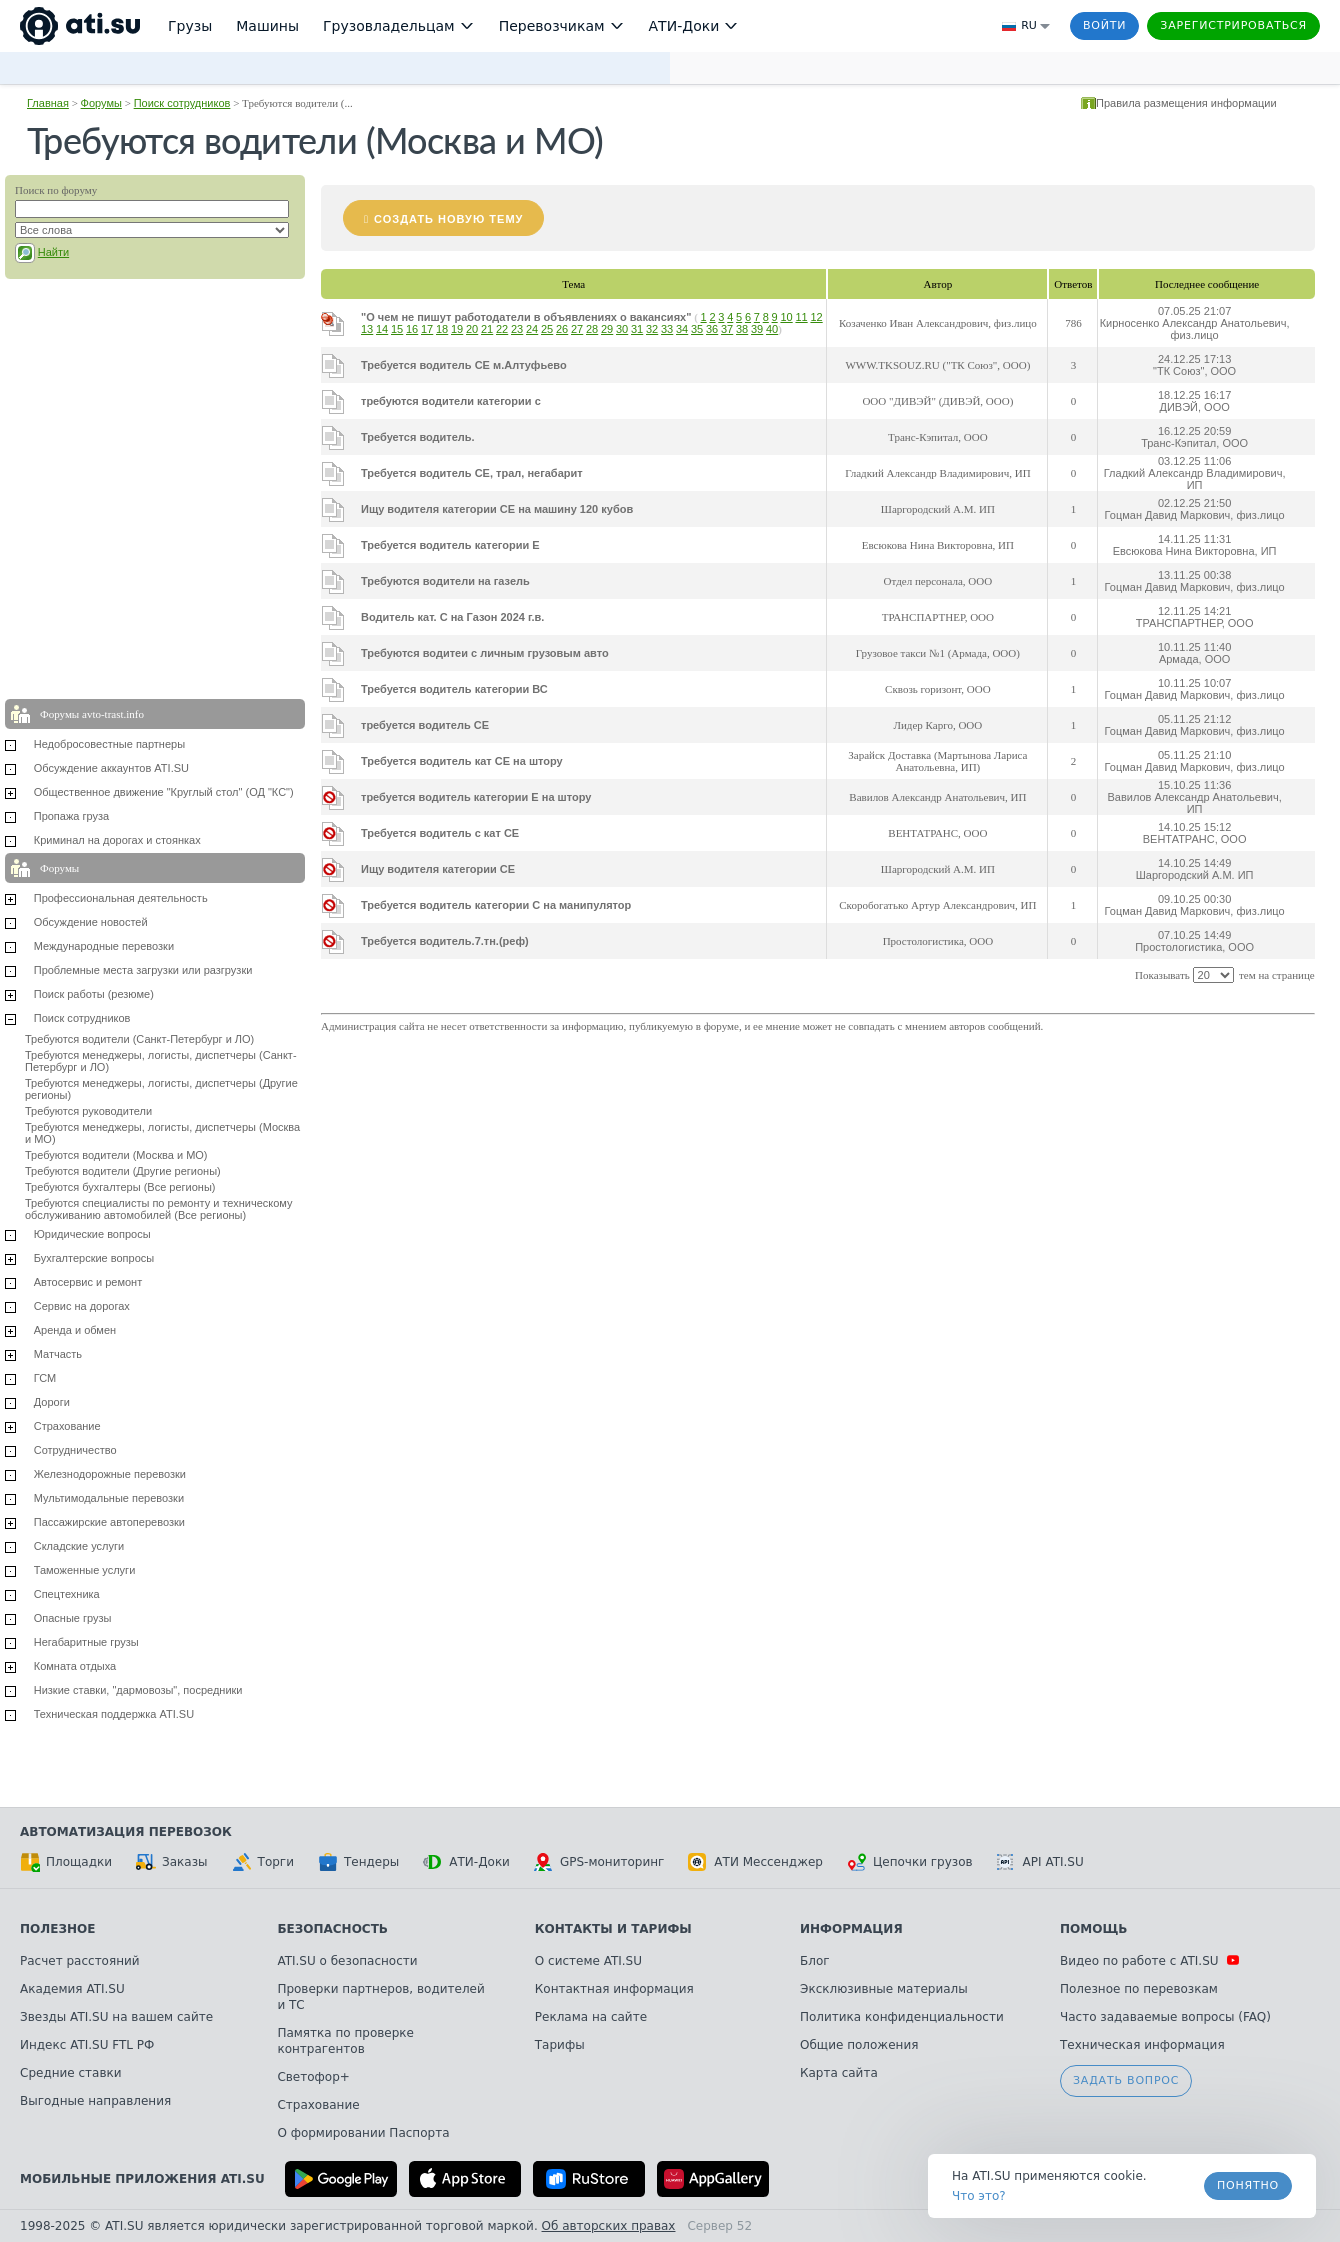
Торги (263, 1862)
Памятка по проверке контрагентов (345, 2041)
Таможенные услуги (85, 1570)
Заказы (172, 1862)
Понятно (1248, 2185)
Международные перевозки (104, 946)
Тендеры (358, 1862)
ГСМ (45, 1378)
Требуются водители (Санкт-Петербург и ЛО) (139, 1039)
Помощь (1093, 1929)
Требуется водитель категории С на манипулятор (496, 905)
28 (592, 329)
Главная (48, 103)
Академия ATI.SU (72, 1989)
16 (412, 329)
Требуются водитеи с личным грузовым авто (485, 653)
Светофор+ (313, 2077)
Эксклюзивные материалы (884, 1989)
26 (562, 329)
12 (816, 317)
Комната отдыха (75, 1666)
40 (772, 329)
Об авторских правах (609, 2226)
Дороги (52, 1402)
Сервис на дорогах (82, 1306)
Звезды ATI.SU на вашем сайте (116, 2017)
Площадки (66, 1862)
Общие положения (859, 2045)
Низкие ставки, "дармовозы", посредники (138, 1690)
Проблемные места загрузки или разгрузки (143, 970)
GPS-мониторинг (599, 1862)
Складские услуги (79, 1546)
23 (517, 329)
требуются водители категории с (451, 401)
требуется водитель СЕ (425, 725)
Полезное (57, 1929)
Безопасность (332, 1929)
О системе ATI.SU (588, 1961)
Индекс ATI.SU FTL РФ (87, 2045)
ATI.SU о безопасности (347, 1961)
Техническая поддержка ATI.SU (114, 1714)
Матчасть (58, 1354)
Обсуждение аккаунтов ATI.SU (111, 768)
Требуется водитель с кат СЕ (440, 833)
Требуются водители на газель (445, 581)
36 (712, 329)
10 (786, 317)
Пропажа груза (71, 816)
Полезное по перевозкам (1139, 1989)
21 (487, 329)
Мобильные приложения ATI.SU (142, 2179)
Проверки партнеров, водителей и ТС (380, 1997)
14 (382, 329)
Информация (851, 1929)
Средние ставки (71, 2073)
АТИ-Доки (466, 1862)
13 (367, 329)
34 (682, 329)
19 (457, 329)
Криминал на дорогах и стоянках (117, 840)
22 (502, 329)
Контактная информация (614, 1989)
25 (547, 329)
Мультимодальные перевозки (109, 1498)
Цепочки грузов (910, 1862)
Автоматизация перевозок (126, 1832)
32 (652, 329)
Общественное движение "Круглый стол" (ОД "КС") (164, 792)
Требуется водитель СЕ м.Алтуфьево (464, 365)
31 (637, 329)
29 (607, 329)
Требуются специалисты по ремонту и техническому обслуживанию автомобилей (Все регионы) (159, 1209)
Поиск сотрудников (182, 103)
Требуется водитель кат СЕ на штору (462, 761)
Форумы (101, 103)
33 (667, 329)
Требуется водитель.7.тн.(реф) (445, 941)
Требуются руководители (88, 1111)
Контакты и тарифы (613, 1929)
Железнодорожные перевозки (110, 1474)
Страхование (67, 1426)
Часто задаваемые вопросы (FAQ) (1165, 2017)
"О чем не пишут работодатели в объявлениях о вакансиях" (526, 317)
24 (532, 329)
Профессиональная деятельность (121, 898)
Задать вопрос (1126, 2080)
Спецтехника (67, 1594)
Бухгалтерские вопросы (94, 1258)
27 (577, 329)
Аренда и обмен (75, 1330)
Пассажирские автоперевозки (109, 1522)
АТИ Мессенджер (755, 1862)
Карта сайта (839, 2073)
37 (727, 329)
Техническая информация (1142, 2045)
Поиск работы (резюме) (94, 994)
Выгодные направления (95, 2101)
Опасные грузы (73, 1618)
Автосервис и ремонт (88, 1282)
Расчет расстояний (80, 1961)
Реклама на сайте (591, 2017)
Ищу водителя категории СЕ (438, 869)
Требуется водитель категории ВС (454, 689)
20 (472, 329)
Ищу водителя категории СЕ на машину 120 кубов (497, 509)
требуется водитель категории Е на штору (476, 797)
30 (622, 329)
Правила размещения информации (1186, 103)
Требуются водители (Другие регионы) (123, 1171)
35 (697, 329)
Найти (53, 252)
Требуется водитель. (418, 437)
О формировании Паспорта (363, 2133)
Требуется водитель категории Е (450, 545)
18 (442, 329)
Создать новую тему (448, 219)
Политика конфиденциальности (902, 2017)
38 (742, 329)
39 (757, 329)
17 (427, 329)
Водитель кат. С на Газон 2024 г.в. (452, 617)
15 (397, 329)
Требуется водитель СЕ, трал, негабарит (472, 473)
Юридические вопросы (92, 1234)
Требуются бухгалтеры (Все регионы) (120, 1187)
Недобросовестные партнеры (109, 744)
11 (801, 317)
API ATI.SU (1040, 1862)
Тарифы (560, 2045)
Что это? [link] (979, 2196)
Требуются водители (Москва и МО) (116, 1155)
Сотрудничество (75, 1450)
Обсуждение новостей (91, 922)
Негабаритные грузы (86, 1642)
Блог (815, 1961)
